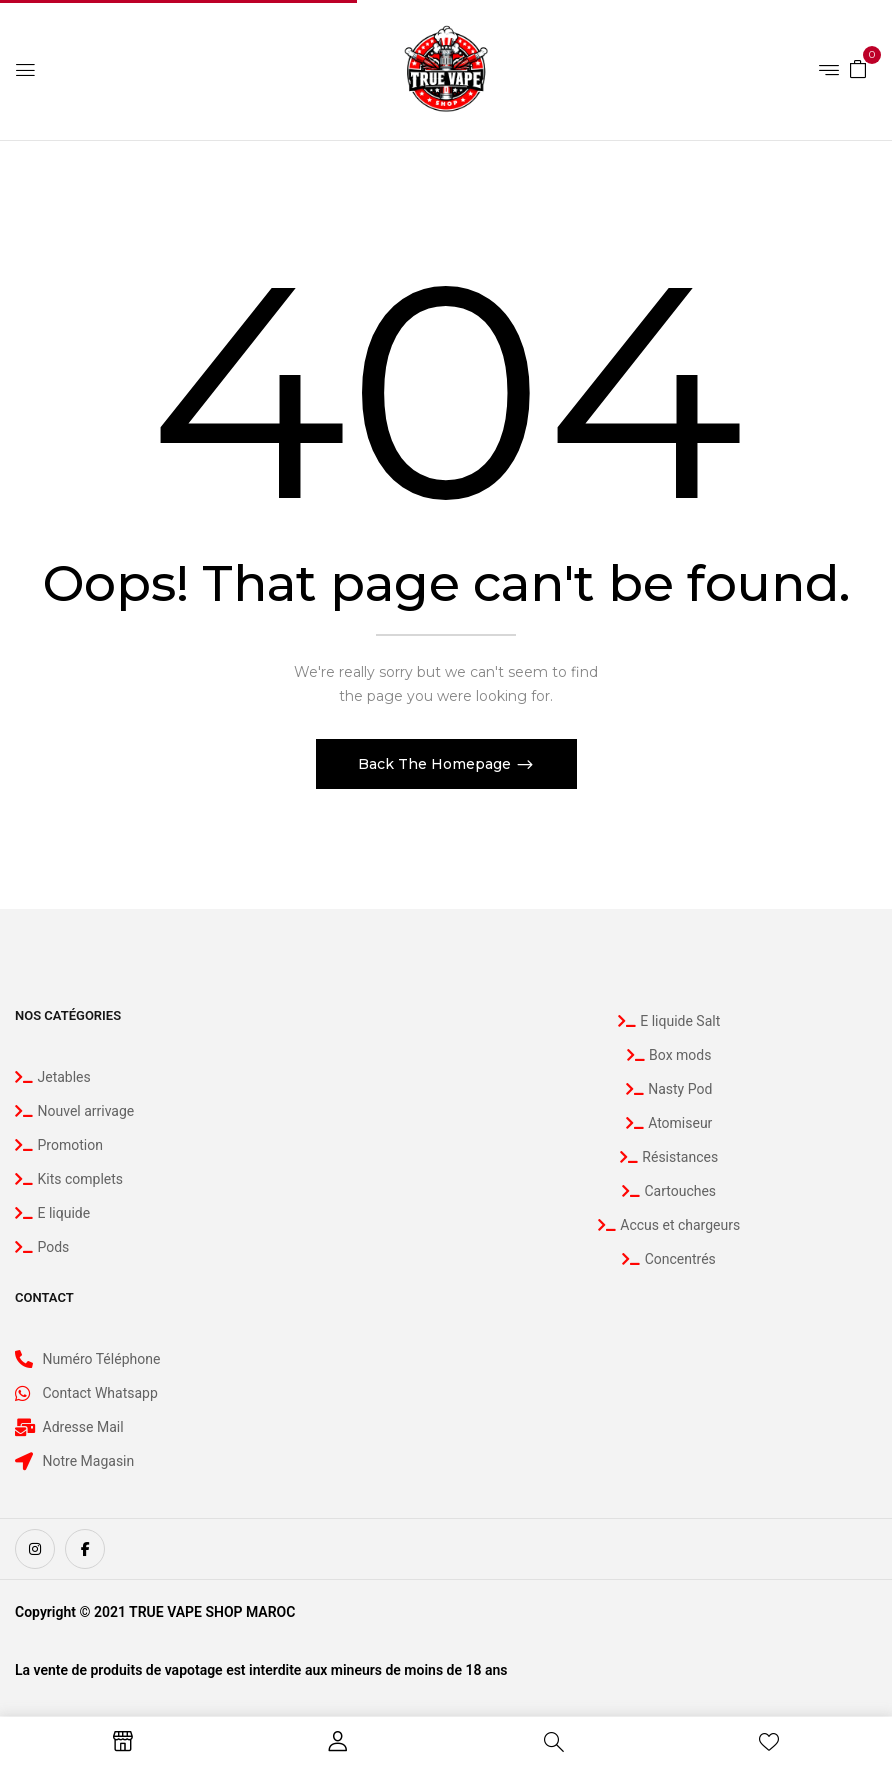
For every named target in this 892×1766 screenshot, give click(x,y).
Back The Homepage (436, 764)
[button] (858, 68)
